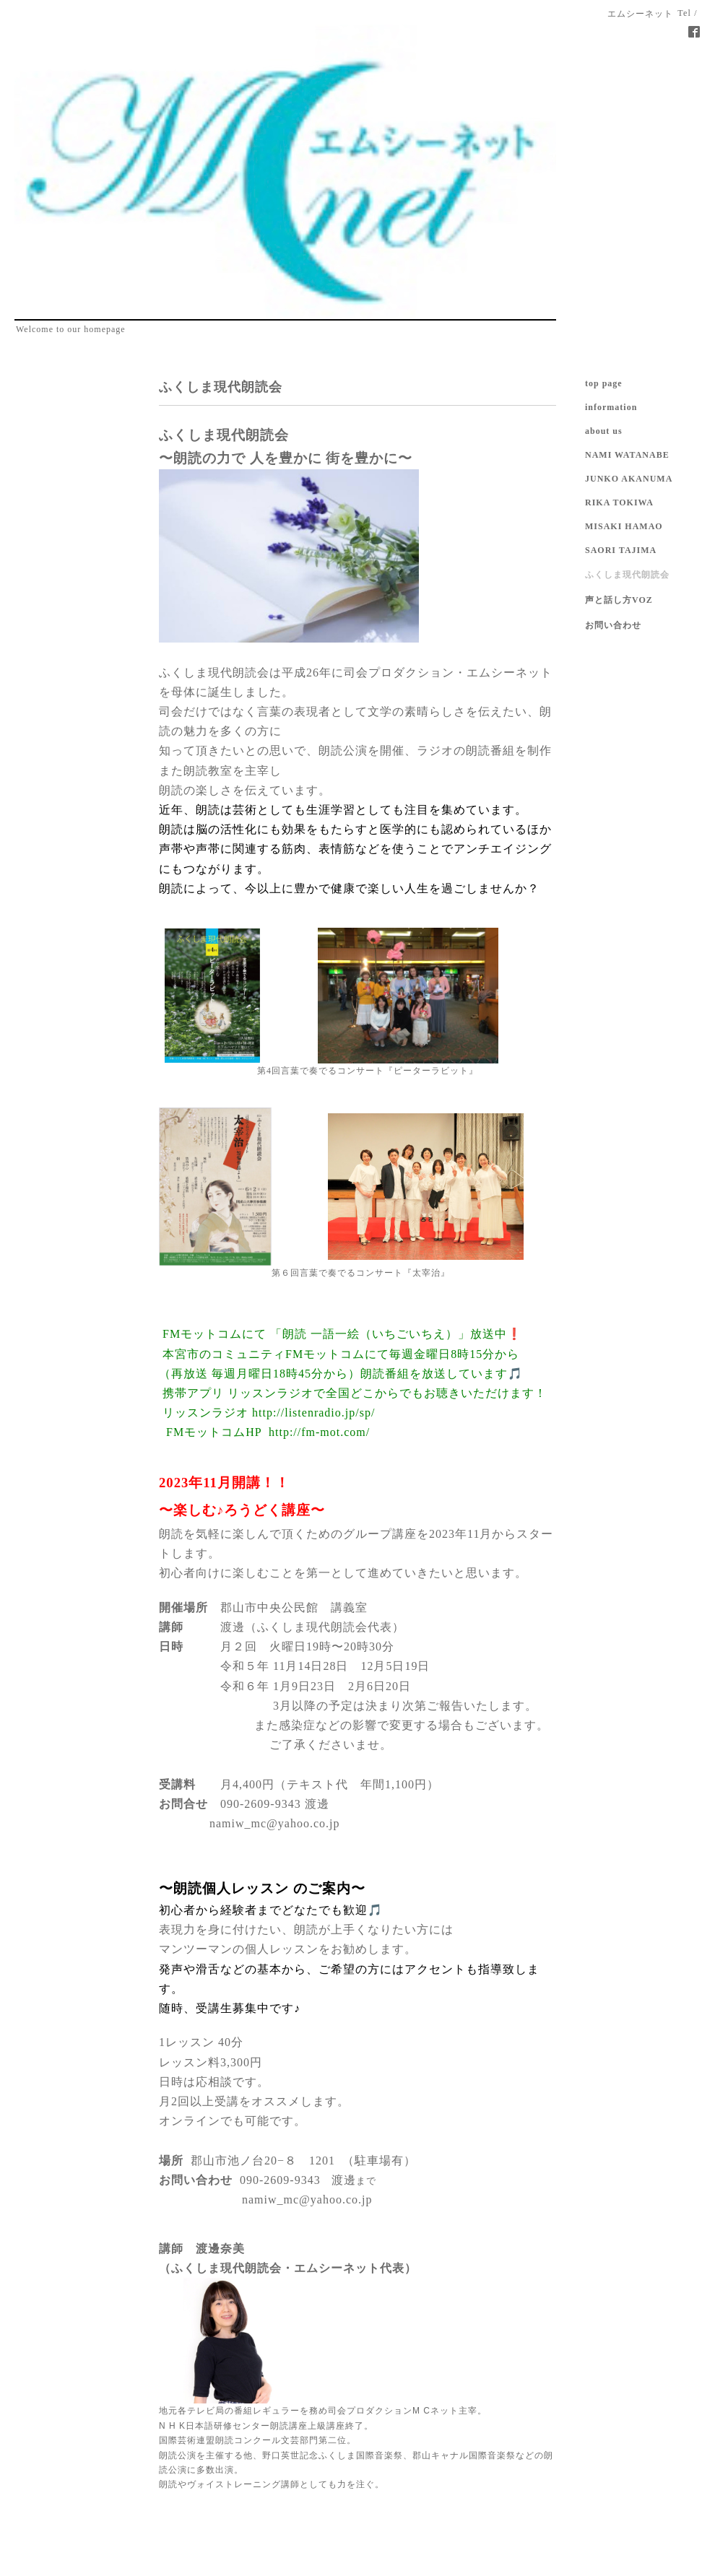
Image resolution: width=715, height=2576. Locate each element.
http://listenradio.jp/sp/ (313, 1412)
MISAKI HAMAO (624, 526)
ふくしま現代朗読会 (627, 575)
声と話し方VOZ (619, 600)
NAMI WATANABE (627, 455)
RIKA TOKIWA (619, 502)
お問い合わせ (613, 625)
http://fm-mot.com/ (319, 1432)
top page (604, 383)
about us (604, 431)
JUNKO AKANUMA (628, 479)
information (611, 407)
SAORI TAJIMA (620, 550)
